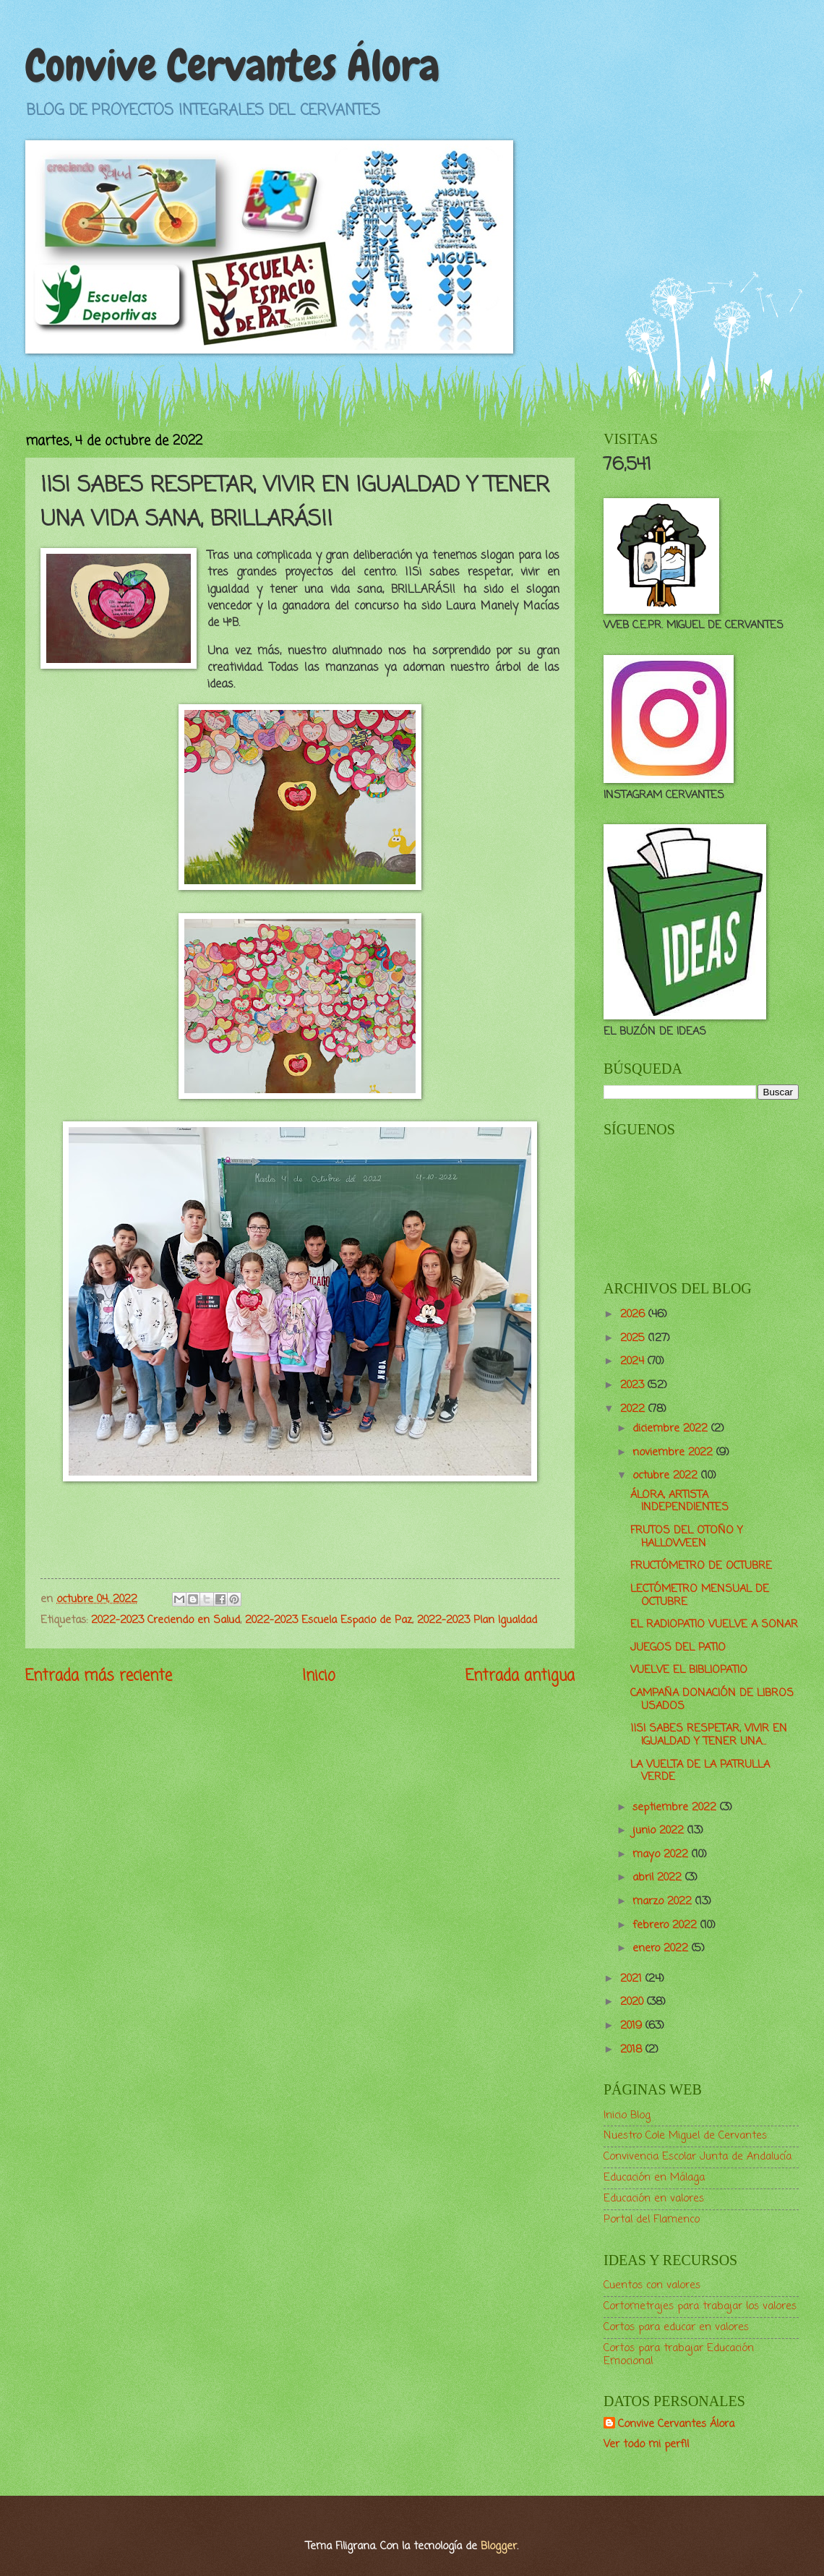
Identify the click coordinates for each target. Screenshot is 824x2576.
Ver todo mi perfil (646, 2444)
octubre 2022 (666, 1476)
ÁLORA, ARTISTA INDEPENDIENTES (679, 1501)
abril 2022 (658, 1878)
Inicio (318, 1676)
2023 (634, 1385)
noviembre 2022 (674, 1452)
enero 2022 (662, 1948)
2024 (634, 1361)
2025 (634, 1338)
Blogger (499, 2546)
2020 (633, 2002)
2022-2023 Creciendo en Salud (165, 1620)
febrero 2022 (666, 1925)
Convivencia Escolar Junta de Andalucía (697, 2157)
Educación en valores (654, 2199)
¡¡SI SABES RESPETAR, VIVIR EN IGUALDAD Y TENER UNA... (708, 1735)
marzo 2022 (663, 1901)
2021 (632, 1979)
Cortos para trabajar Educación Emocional (679, 2354)
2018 (632, 2050)
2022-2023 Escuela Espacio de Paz (328, 1620)
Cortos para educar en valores (676, 2327)
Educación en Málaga (654, 2178)
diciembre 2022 (671, 1429)
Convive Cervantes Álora (232, 65)
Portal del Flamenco (652, 2220)
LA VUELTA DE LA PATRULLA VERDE (700, 1771)
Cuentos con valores (652, 2285)
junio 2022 (659, 1831)
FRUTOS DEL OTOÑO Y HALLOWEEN (686, 1537)
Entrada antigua (520, 1676)
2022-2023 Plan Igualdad (477, 1620)
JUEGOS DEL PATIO (678, 1648)
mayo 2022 (662, 1854)
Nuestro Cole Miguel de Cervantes (685, 2136)
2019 (632, 2026)
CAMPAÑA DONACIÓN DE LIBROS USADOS (712, 1699)
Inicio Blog (627, 2115)
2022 (634, 1409)
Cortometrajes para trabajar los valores (700, 2306)
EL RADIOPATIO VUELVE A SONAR (714, 1625)
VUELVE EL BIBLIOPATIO (688, 1670)
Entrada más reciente (98, 1676)
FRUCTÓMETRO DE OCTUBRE (701, 1566)
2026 (634, 1314)
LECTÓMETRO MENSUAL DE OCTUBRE (699, 1595)
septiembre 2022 (676, 1807)
